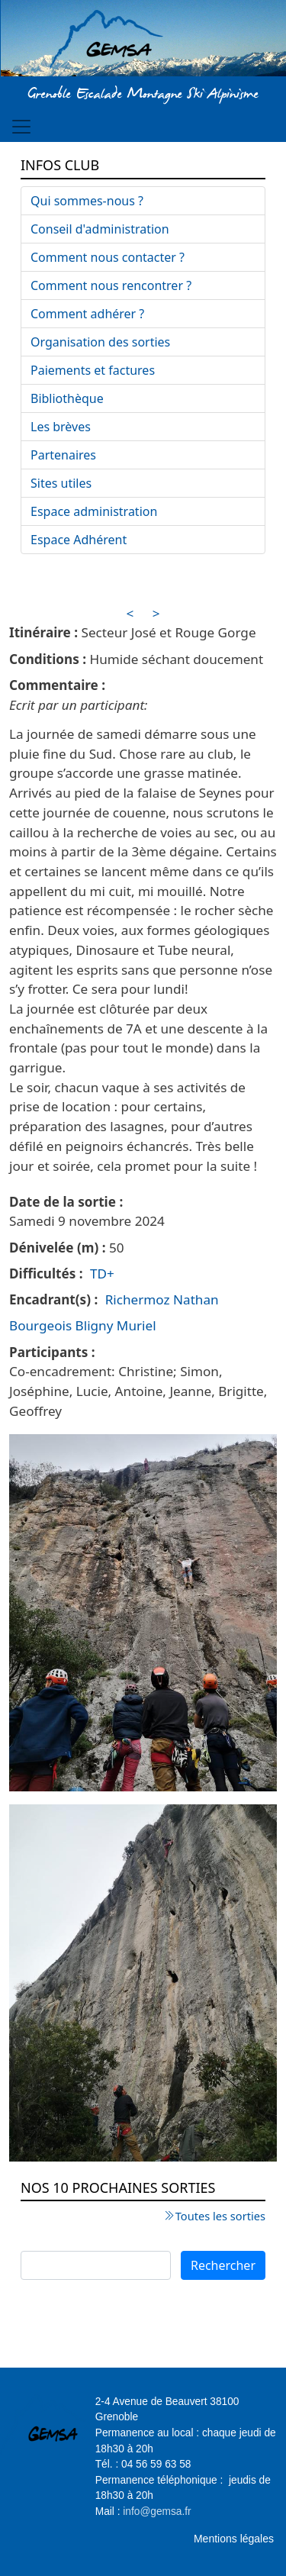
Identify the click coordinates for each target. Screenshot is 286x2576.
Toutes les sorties (220, 2215)
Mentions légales (234, 2538)
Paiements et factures (93, 370)
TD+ (102, 1273)
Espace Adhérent (79, 539)
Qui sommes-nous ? (87, 200)
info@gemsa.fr (157, 2511)
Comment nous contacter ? (108, 257)
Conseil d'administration (100, 229)
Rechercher (223, 2265)
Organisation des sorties (100, 342)
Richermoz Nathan (162, 1299)
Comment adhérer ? (87, 313)
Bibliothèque (67, 398)
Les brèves (61, 426)
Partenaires (63, 455)
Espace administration (94, 511)
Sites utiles (61, 483)
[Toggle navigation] (21, 126)
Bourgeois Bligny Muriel (82, 1325)
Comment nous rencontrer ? (111, 285)
